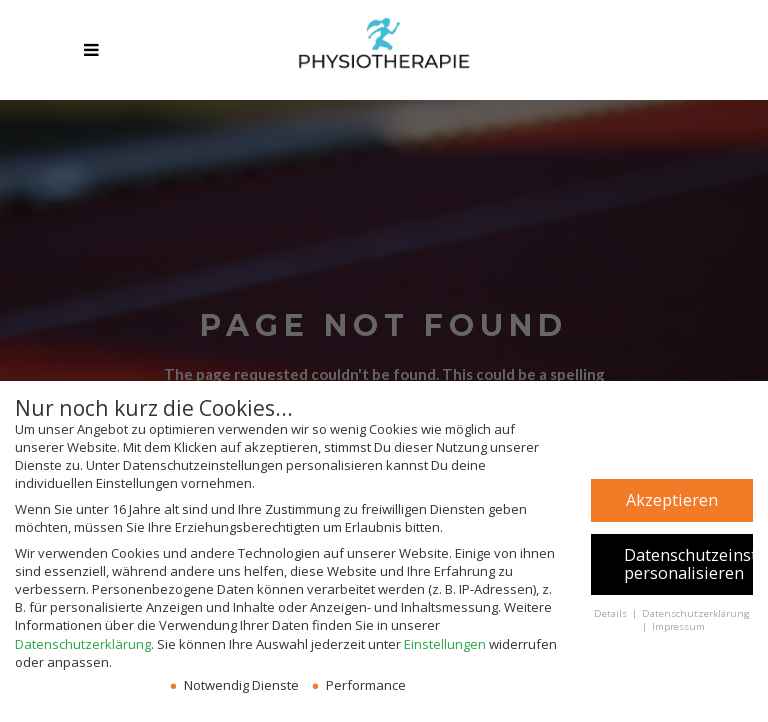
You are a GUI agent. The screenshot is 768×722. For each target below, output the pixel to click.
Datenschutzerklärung (83, 644)
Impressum (678, 626)
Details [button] (612, 613)
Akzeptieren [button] (672, 500)
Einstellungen (445, 644)
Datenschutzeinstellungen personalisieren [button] (689, 564)
